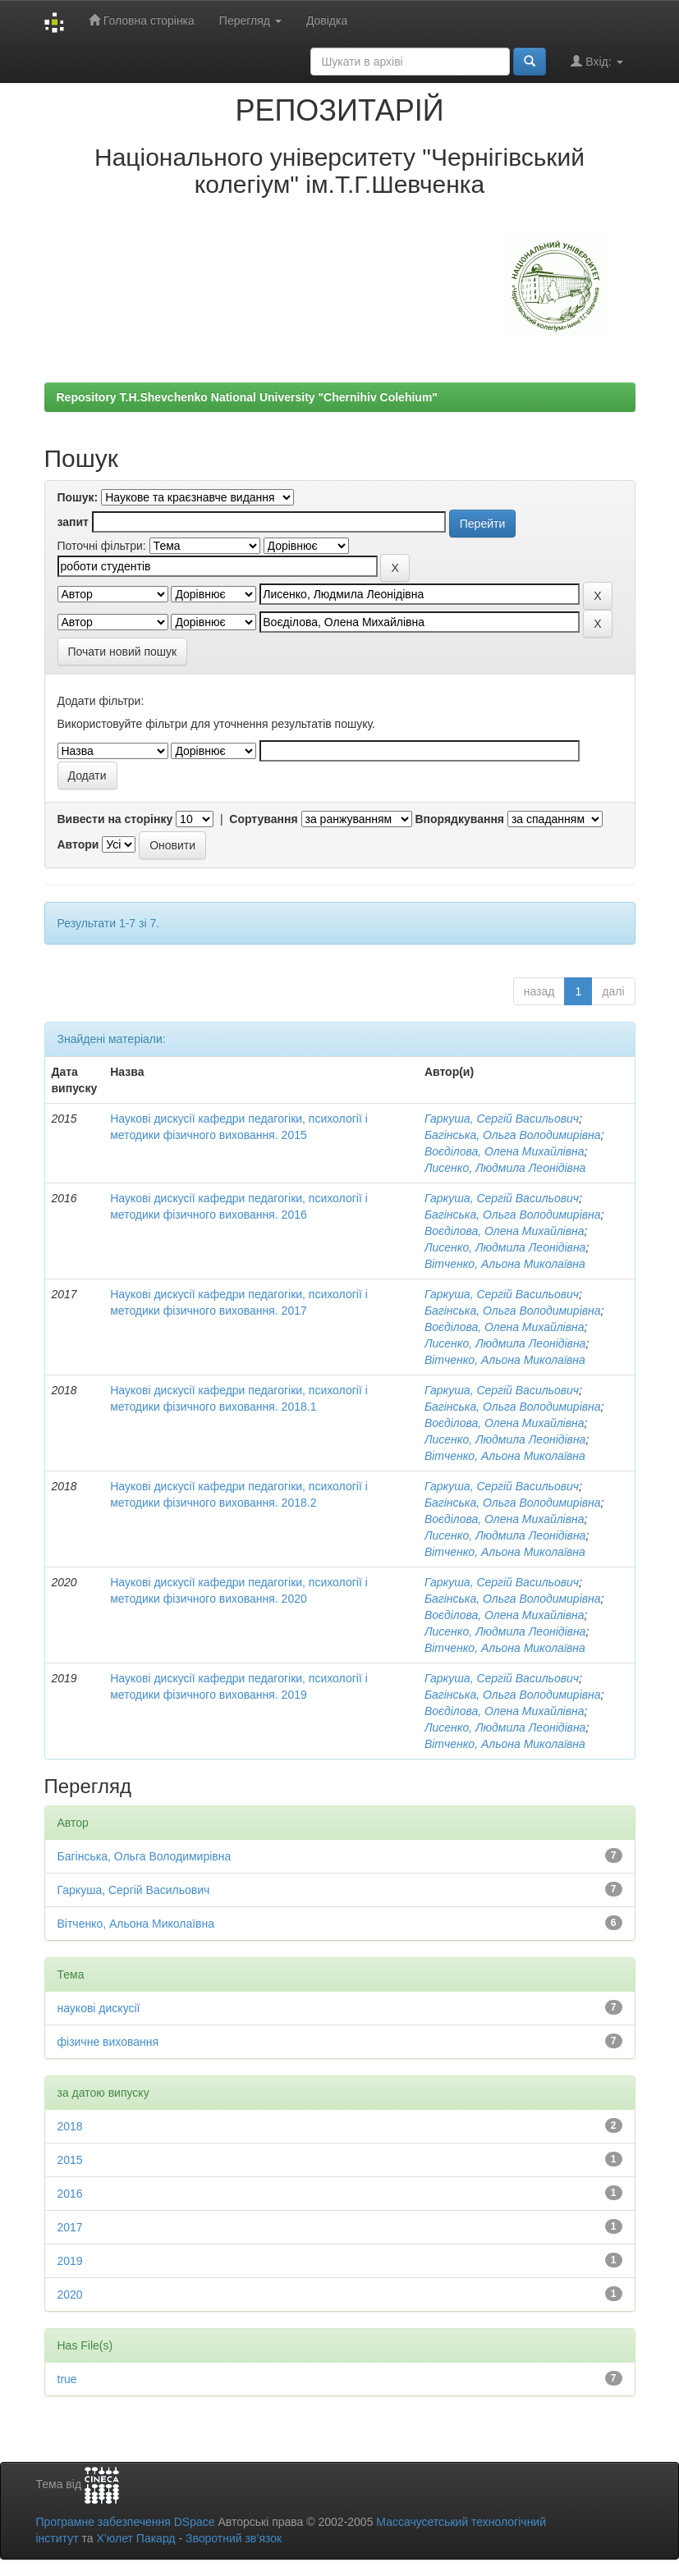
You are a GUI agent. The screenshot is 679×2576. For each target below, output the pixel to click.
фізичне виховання (108, 2041)
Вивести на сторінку (115, 819)
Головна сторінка (142, 20)
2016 (70, 2193)
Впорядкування (459, 819)
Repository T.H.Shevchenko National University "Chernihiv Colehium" (247, 397)
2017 (70, 2227)
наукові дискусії (98, 2008)
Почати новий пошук (122, 651)
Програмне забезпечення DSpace (125, 2521)
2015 (70, 2159)
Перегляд (250, 20)
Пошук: (78, 497)
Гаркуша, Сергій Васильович (501, 1118)
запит (73, 521)
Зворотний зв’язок (234, 2538)
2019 (70, 2260)
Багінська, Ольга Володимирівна (512, 1135)
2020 (70, 2294)
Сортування (263, 819)
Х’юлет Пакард (135, 2538)
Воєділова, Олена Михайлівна (504, 1151)
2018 (70, 2126)
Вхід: (596, 61)
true (67, 2379)
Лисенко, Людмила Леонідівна (505, 1167)
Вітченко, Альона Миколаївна (504, 1263)
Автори (78, 844)
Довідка (326, 20)
